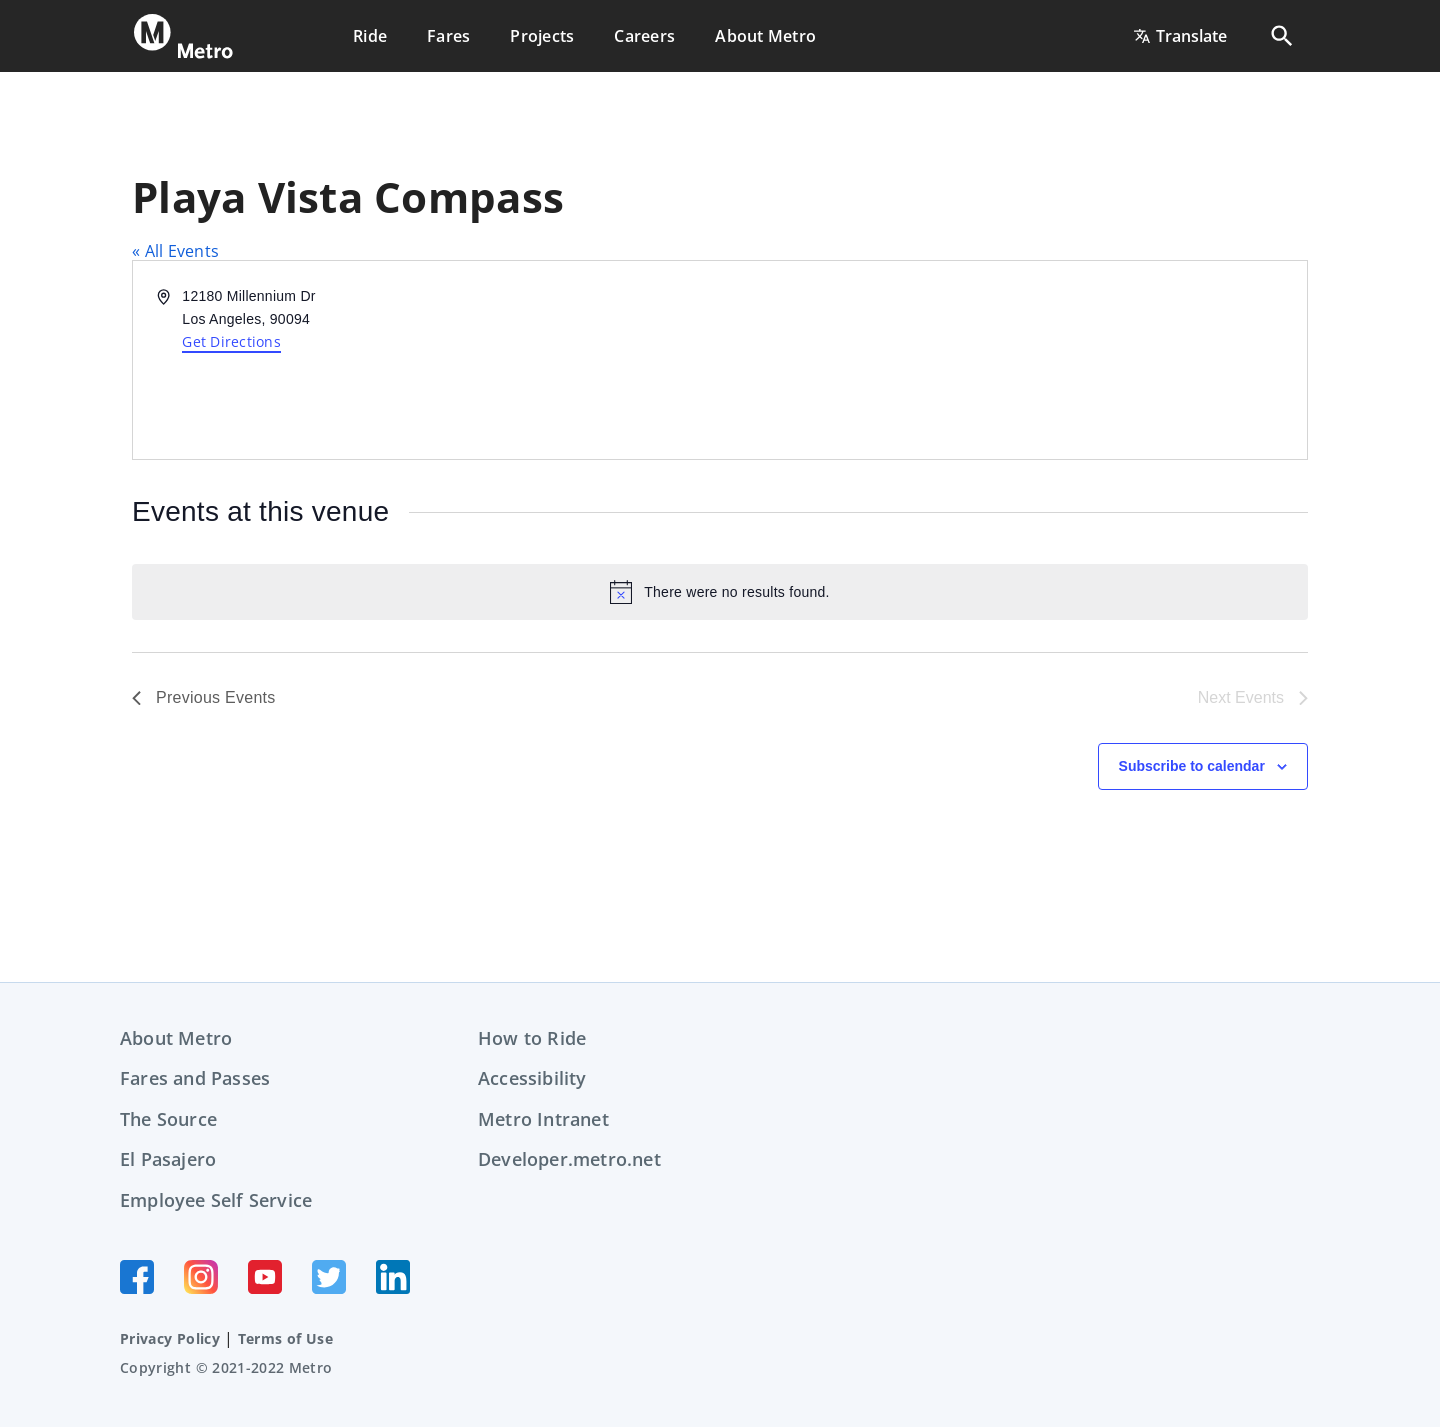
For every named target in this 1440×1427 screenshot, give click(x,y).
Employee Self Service (216, 1200)
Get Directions (231, 341)
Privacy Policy (170, 1338)
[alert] (720, 592)
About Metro (176, 1038)
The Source (168, 1119)
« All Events (175, 251)
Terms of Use (285, 1338)
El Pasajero (168, 1159)
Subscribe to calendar (1192, 766)
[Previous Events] (204, 698)
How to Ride (532, 1038)
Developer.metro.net (569, 1159)
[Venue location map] (1012, 360)
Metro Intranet (543, 1119)
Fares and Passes (195, 1078)
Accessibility (532, 1078)
